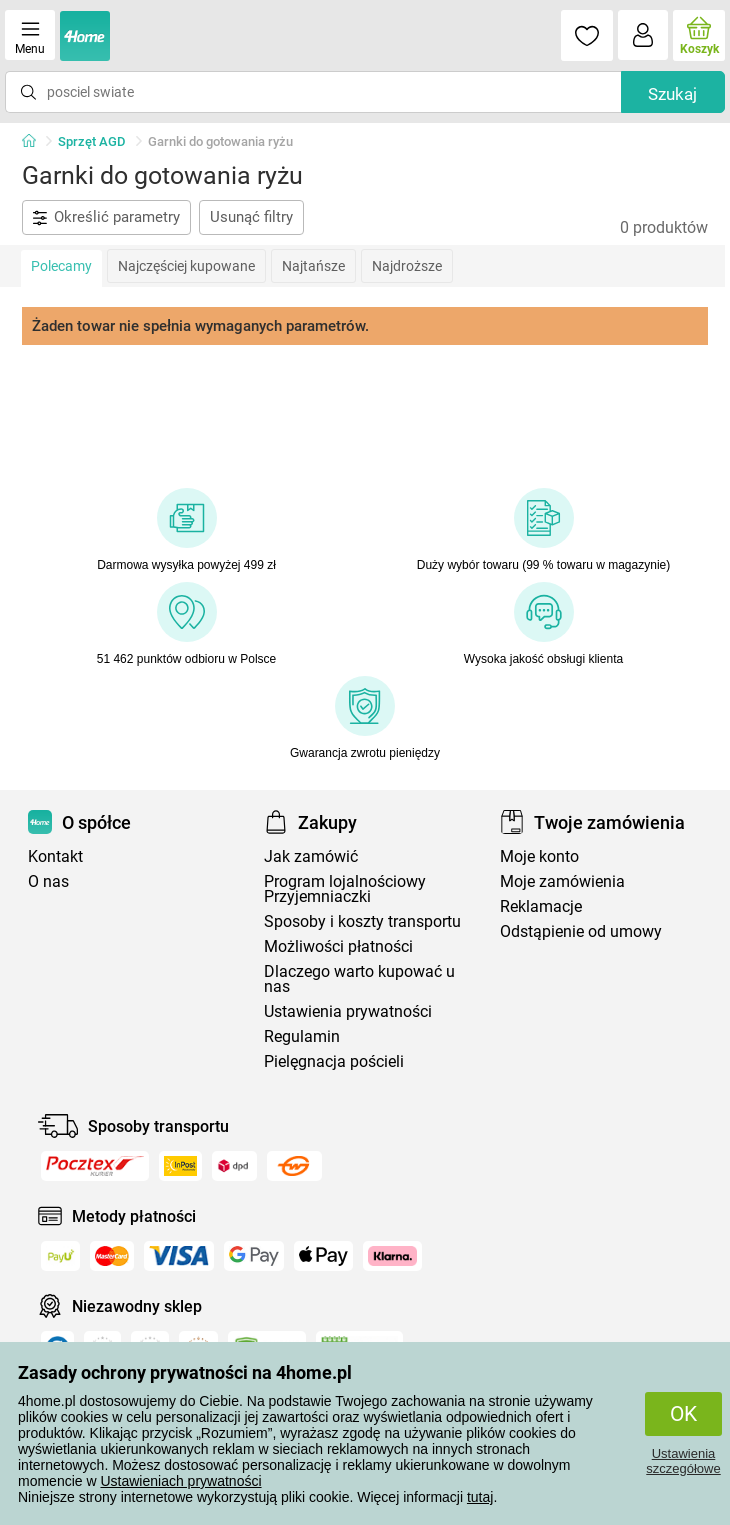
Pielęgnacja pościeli (334, 1061)
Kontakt (55, 856)
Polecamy (61, 266)
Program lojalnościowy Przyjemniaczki (345, 889)
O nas (48, 881)
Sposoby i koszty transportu (362, 921)
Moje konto (539, 856)
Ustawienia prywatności (348, 1011)
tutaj (480, 1497)
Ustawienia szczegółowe (683, 1461)
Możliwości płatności (338, 946)
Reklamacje (541, 906)
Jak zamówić (311, 856)
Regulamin (302, 1036)
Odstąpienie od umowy (581, 931)
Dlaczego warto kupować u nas (359, 979)
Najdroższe (407, 266)
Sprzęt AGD (92, 141)
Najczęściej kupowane (186, 266)
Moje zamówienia (562, 881)
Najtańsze (313, 266)
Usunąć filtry (251, 217)
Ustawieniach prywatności (180, 1481)
